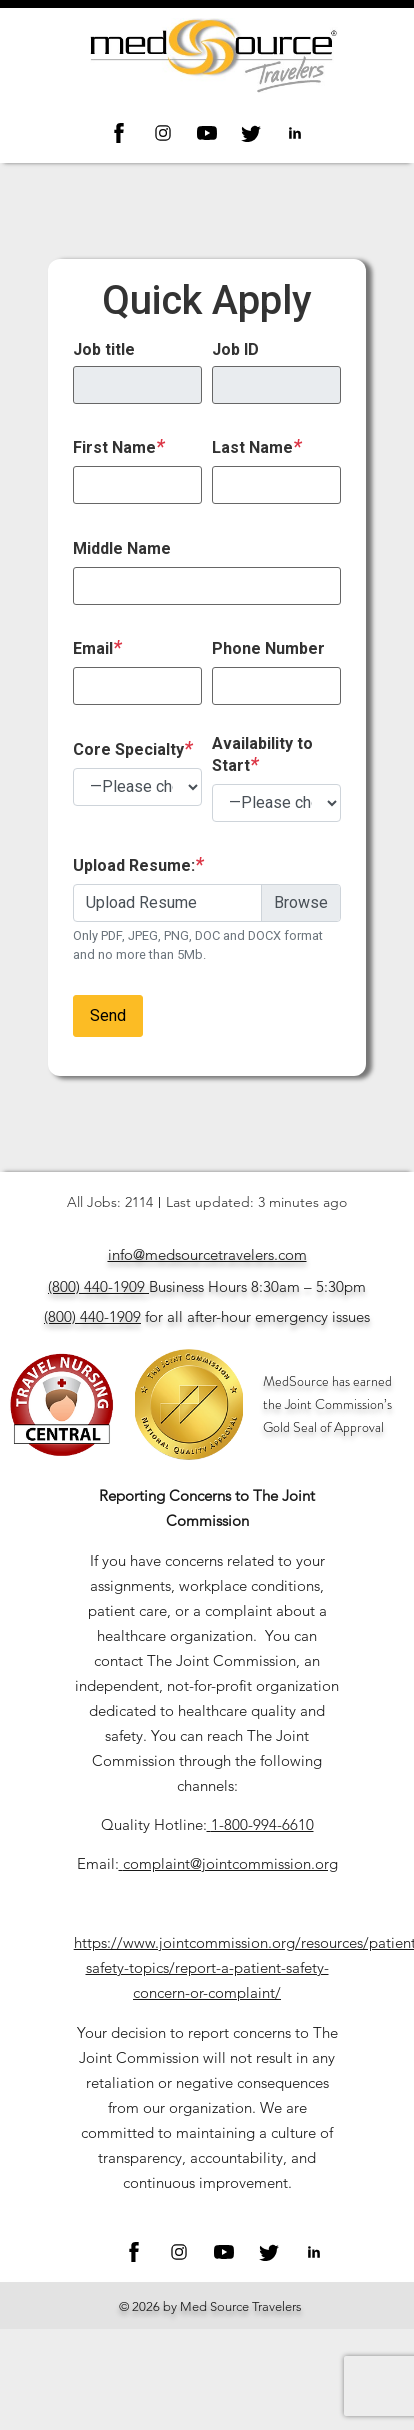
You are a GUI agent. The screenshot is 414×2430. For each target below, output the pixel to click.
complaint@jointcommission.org (230, 1863)
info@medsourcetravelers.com (207, 1254)
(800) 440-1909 (96, 1286)
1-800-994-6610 (262, 1824)
